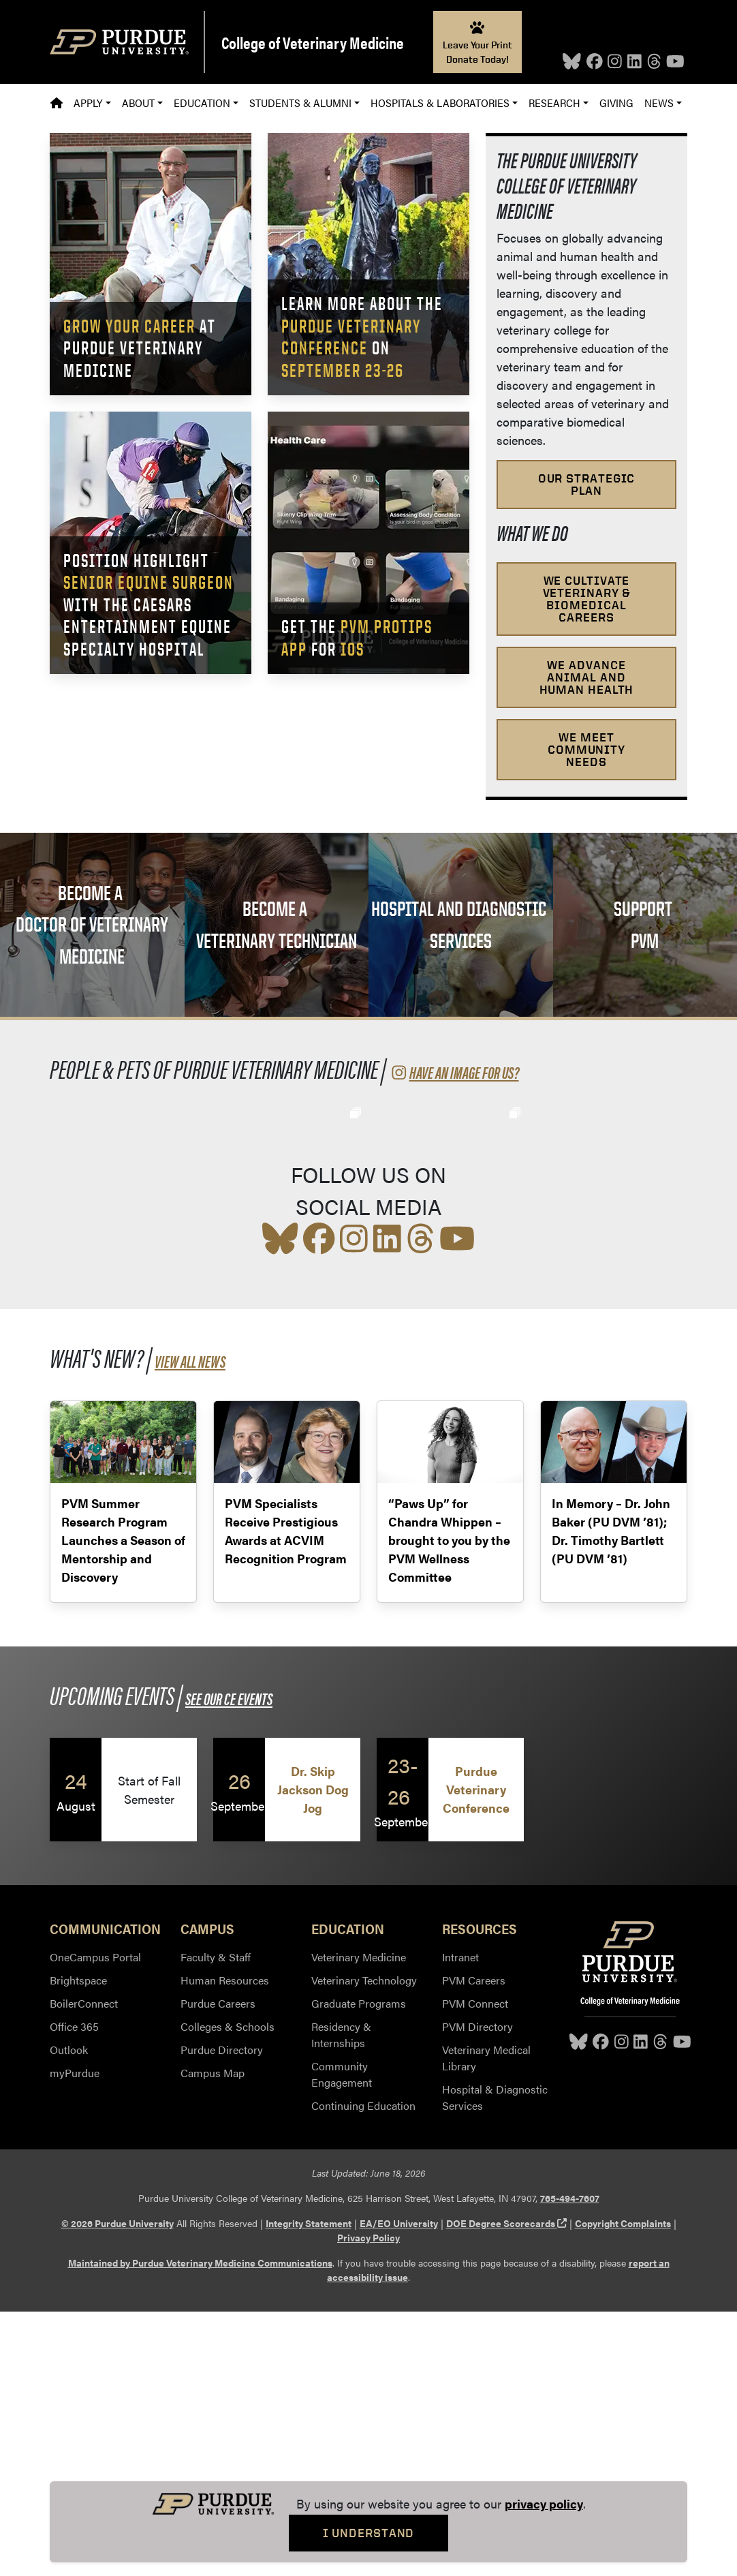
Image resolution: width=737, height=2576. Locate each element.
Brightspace (78, 2244)
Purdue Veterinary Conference (476, 2054)
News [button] (659, 102)
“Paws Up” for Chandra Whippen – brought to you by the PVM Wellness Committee (449, 1804)
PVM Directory (477, 2291)
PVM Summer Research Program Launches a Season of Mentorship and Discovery (123, 1804)
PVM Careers (473, 2244)
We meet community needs (586, 749)
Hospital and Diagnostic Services (460, 924)
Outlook (69, 2314)
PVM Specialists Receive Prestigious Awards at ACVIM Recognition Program (286, 1795)
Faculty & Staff (216, 2221)
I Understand (369, 2533)
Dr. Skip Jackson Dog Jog (313, 2054)
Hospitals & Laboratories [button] (440, 102)
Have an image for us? (454, 1072)
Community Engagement (341, 2338)
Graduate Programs (358, 2267)
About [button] (138, 102)
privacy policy (544, 2503)
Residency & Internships (341, 2299)
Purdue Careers (218, 2267)
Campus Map (213, 2337)
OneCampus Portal (95, 2221)
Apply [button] (88, 102)
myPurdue (74, 2337)
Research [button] (554, 102)
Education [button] (202, 102)
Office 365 (74, 2291)
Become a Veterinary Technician (276, 924)
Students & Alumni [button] (300, 102)
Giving (616, 102)
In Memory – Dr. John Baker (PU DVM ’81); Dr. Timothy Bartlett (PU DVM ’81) (611, 1795)
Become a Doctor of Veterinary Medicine (92, 924)
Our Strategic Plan (587, 484)
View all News (190, 1625)
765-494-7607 (569, 2462)
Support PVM (645, 924)
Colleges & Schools (228, 2291)
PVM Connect (475, 2267)
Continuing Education (363, 2370)
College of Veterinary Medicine (312, 42)
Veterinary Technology (364, 2244)
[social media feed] (368, 1259)
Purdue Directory (222, 2314)
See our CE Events (228, 1962)
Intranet (460, 2221)
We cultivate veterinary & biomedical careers (587, 598)
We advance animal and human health (586, 677)
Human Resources (225, 2244)
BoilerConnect (84, 2267)
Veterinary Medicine (358, 2221)
